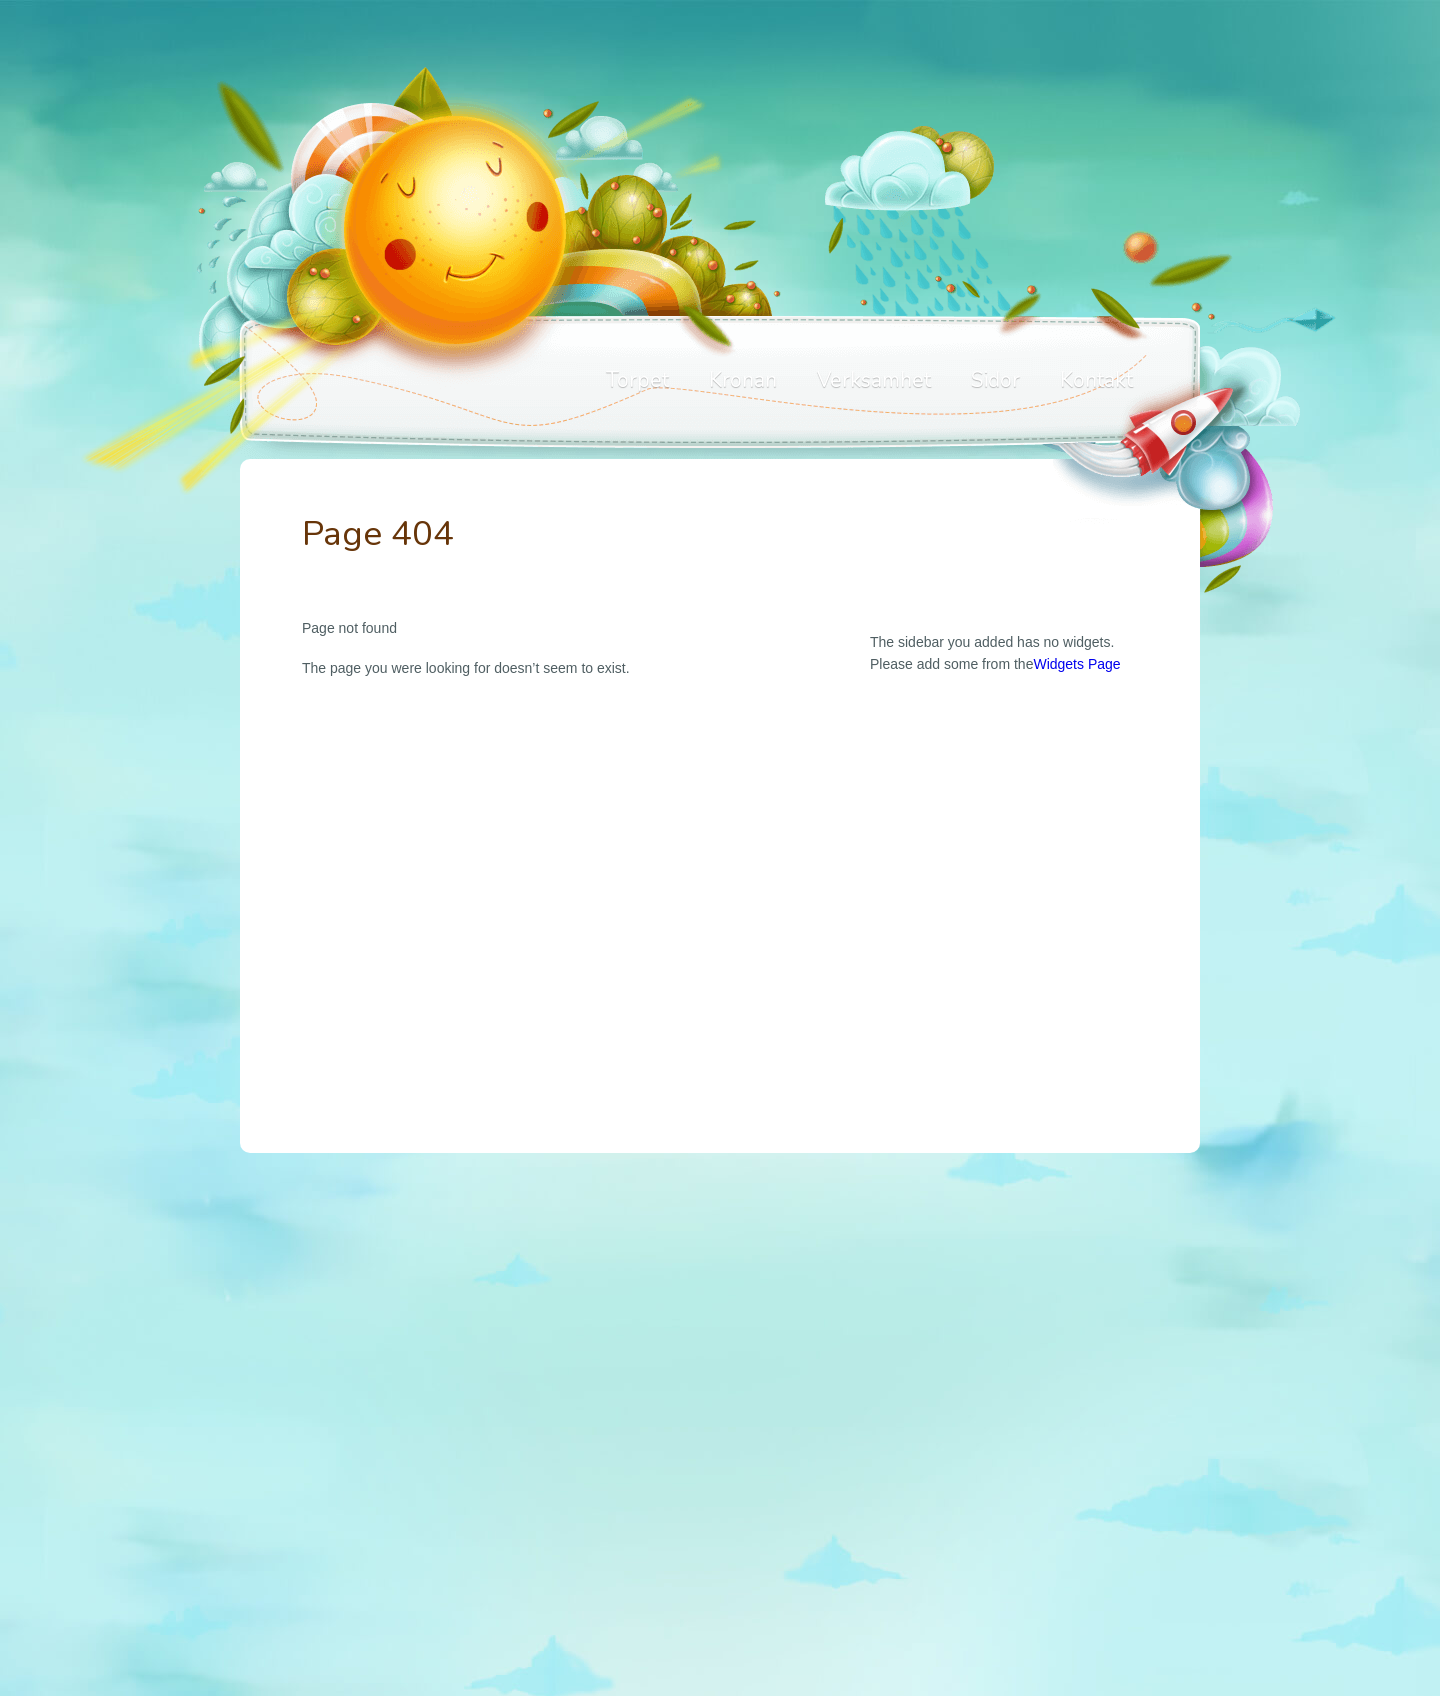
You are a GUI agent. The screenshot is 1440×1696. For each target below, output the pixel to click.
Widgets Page (1076, 664)
